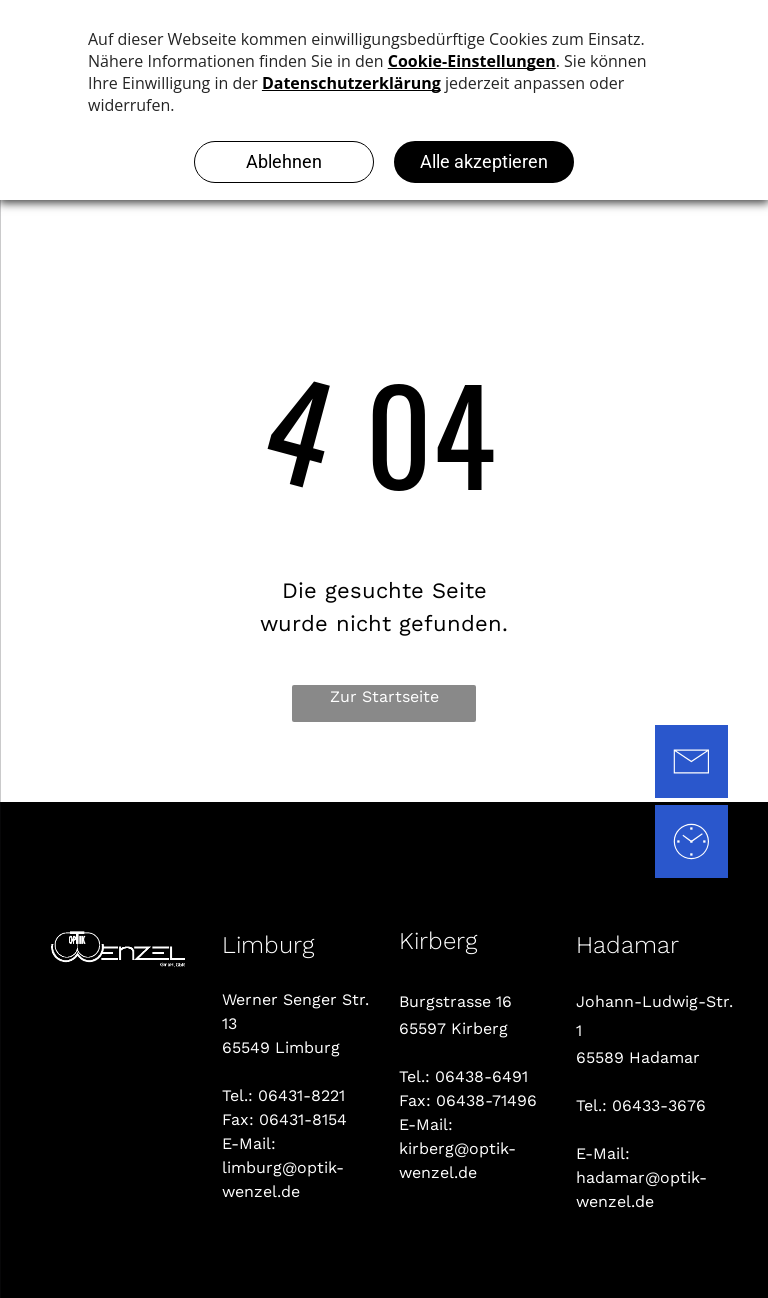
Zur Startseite (384, 696)
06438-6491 (481, 1076)
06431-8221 (301, 1095)
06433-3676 (659, 1105)
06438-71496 (486, 1100)
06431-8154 (303, 1119)
